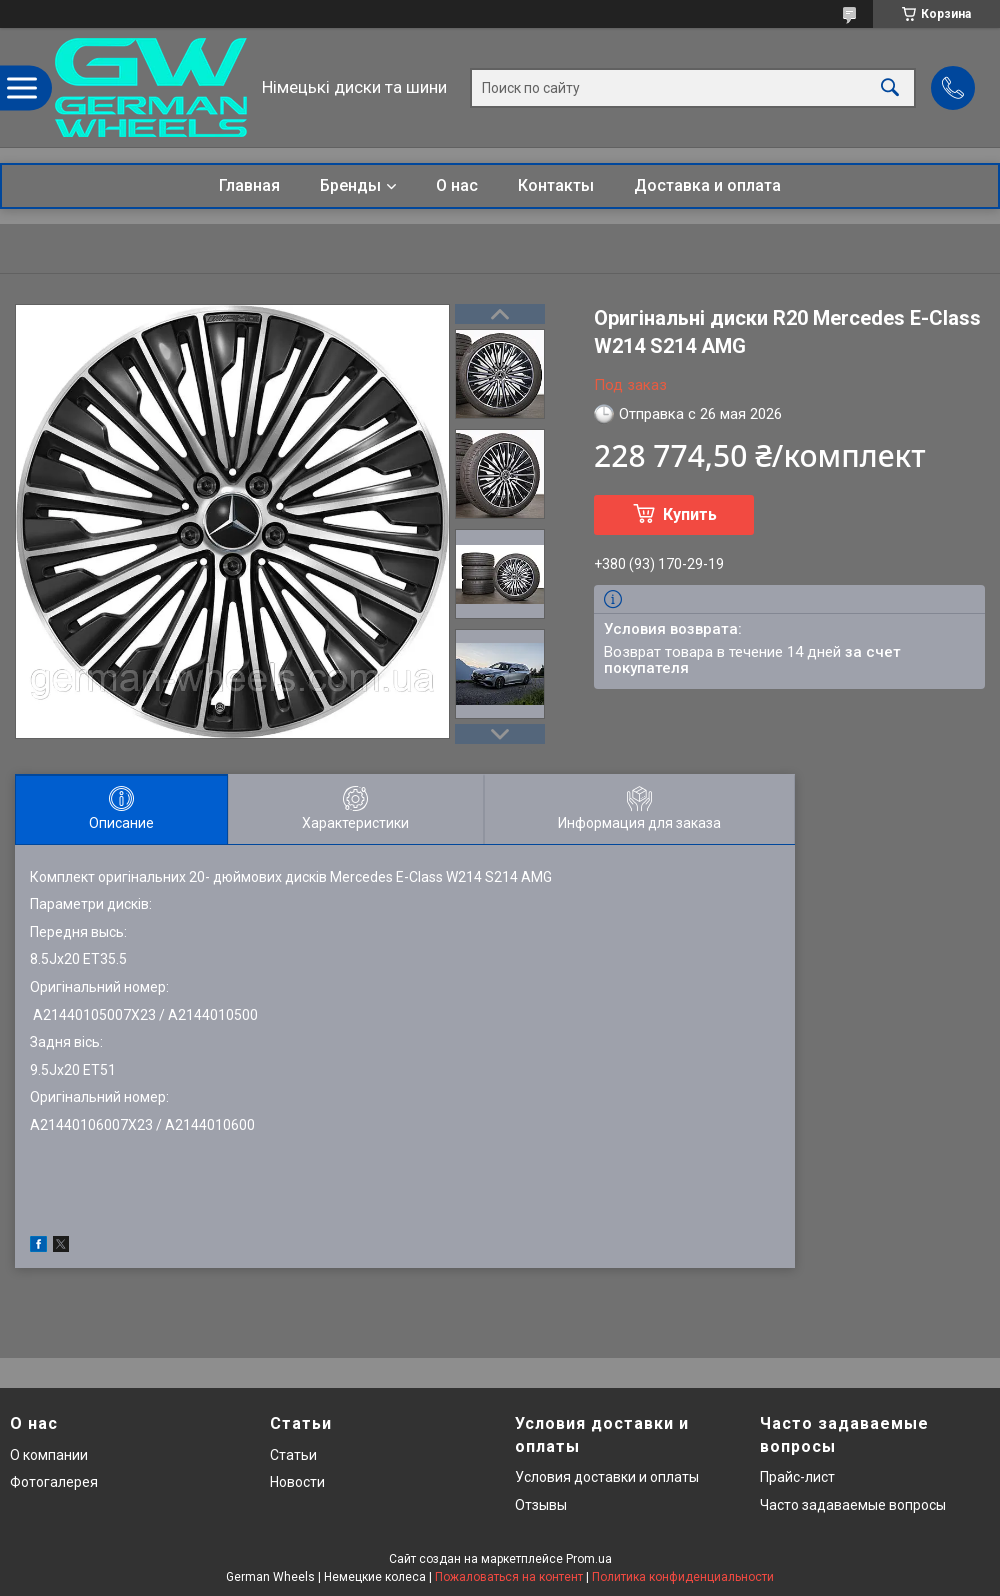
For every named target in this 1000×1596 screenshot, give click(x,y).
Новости (297, 1482)
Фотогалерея (54, 1482)
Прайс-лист (797, 1477)
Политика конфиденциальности (683, 1577)
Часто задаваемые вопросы (853, 1505)
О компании (49, 1455)
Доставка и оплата (707, 185)
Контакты (556, 185)
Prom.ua (589, 1559)
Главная (249, 185)
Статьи (293, 1455)
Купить (690, 514)
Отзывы (541, 1505)
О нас (457, 185)
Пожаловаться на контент (509, 1577)
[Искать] (890, 87)
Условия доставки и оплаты (607, 1477)
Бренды (350, 185)
